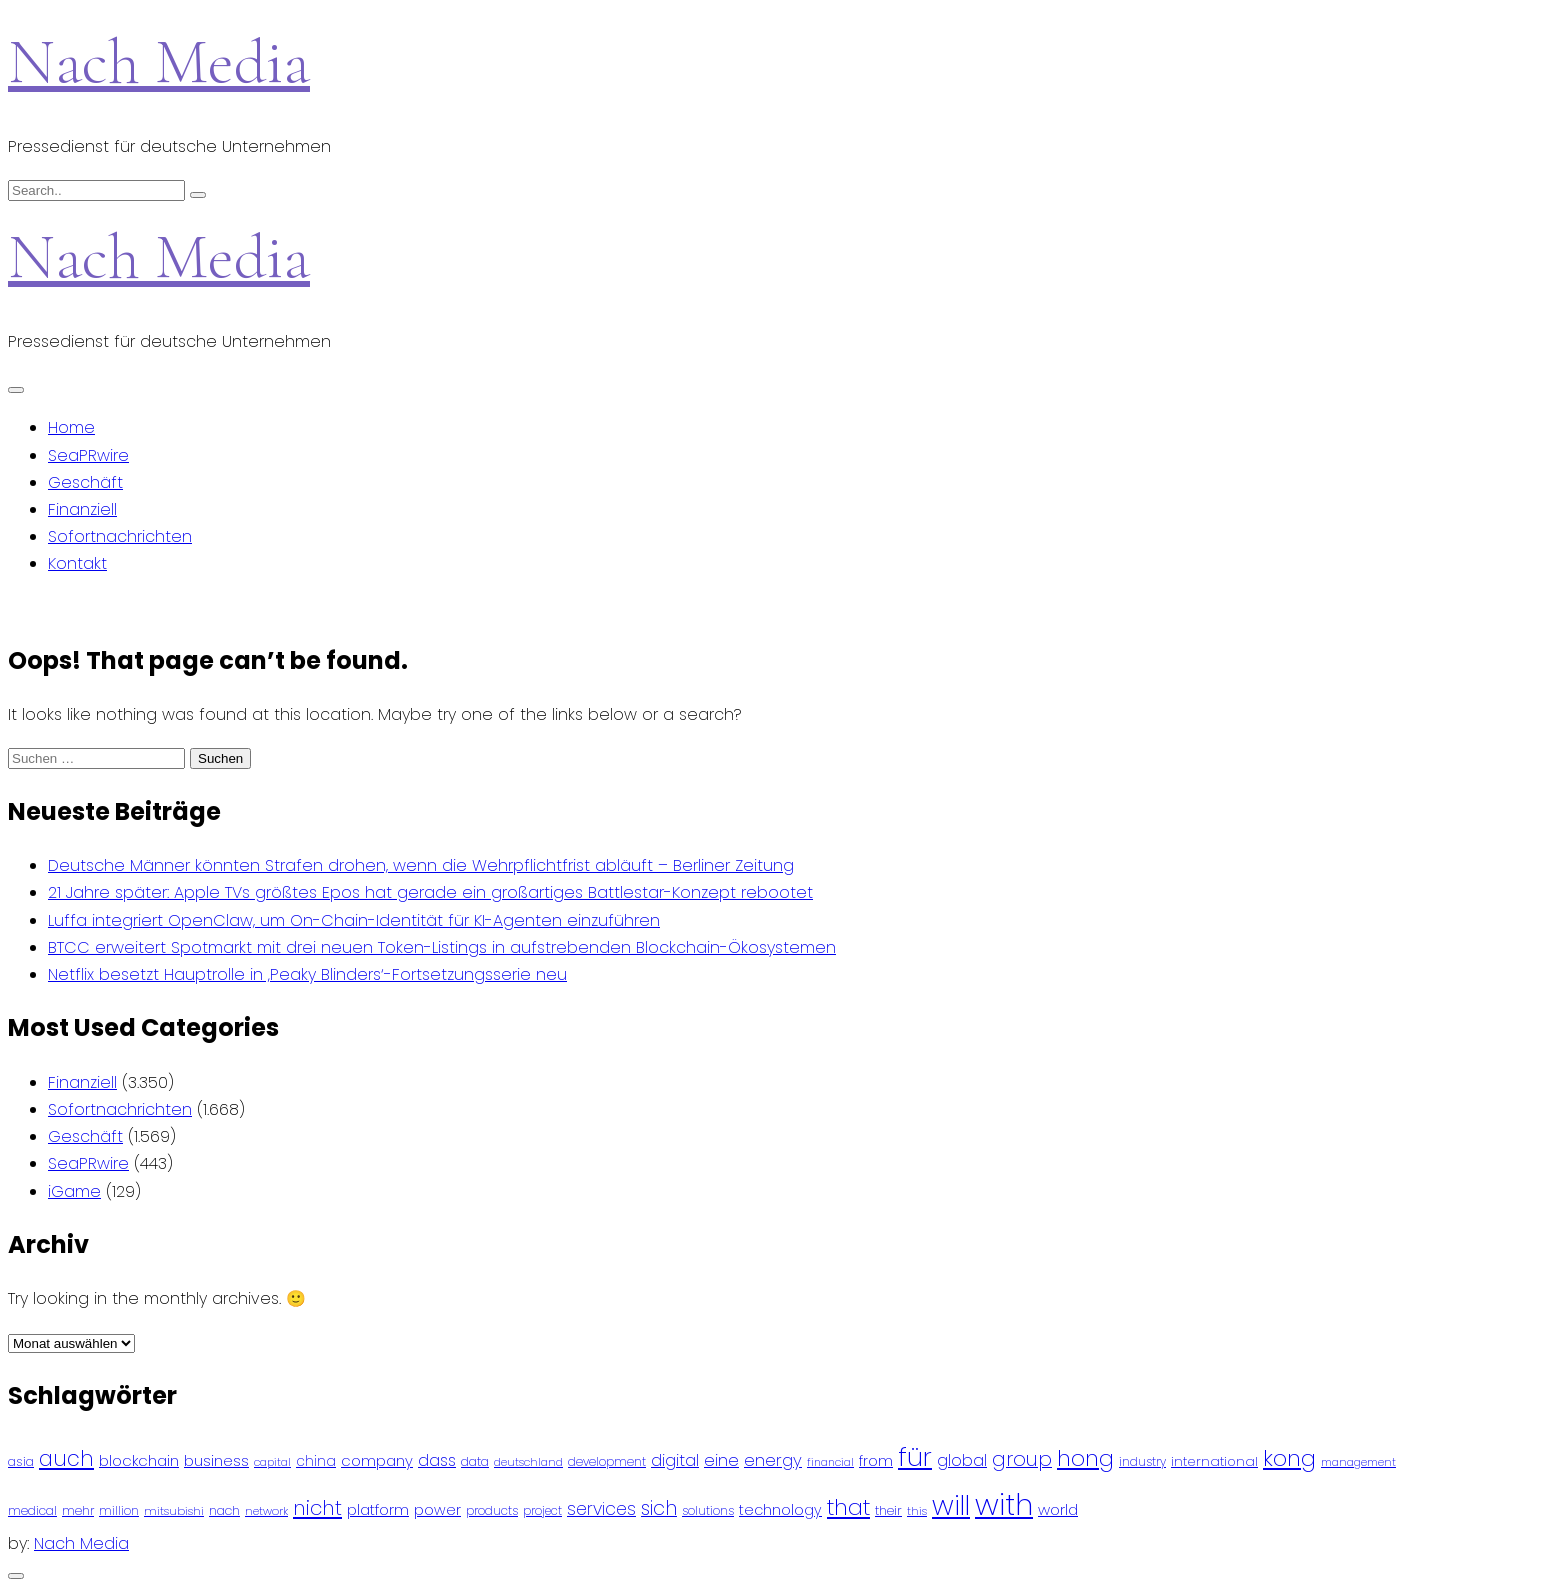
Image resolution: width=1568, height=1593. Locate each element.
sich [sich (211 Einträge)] (659, 1508)
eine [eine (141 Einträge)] (721, 1460)
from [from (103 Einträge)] (876, 1461)
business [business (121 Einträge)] (216, 1460)
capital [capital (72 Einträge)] (272, 1462)
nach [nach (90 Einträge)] (224, 1510)
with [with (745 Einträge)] (1004, 1504)
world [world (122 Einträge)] (1058, 1509)
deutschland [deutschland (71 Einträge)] (528, 1462)
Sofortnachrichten (120, 536)
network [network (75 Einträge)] (266, 1511)
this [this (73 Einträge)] (917, 1511)
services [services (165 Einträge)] (601, 1509)
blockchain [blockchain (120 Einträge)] (139, 1460)
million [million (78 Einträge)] (119, 1511)
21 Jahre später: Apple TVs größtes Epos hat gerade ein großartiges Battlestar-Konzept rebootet (430, 892)
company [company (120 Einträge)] (377, 1460)
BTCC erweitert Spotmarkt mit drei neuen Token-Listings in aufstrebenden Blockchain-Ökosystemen (442, 947)
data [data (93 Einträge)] (475, 1461)
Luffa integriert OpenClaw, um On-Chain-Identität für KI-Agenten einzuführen (354, 920)
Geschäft (85, 482)
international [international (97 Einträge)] (1214, 1461)
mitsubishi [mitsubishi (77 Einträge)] (174, 1511)
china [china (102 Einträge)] (316, 1461)
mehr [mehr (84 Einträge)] (78, 1510)
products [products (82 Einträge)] (492, 1510)
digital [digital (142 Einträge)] (675, 1460)
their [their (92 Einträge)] (888, 1510)
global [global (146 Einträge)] (962, 1460)
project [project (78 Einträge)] (542, 1511)
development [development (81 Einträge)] (607, 1462)
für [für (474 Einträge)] (915, 1457)
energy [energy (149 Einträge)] (773, 1460)
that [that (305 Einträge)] (848, 1507)
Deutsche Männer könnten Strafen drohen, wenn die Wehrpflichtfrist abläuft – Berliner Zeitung (421, 865)
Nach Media (159, 61)
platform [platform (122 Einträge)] (378, 1509)
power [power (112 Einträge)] (437, 1510)
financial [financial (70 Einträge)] (830, 1462)
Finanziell (82, 509)
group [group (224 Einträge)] (1022, 1459)
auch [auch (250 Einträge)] (66, 1458)
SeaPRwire (88, 455)
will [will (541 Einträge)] (951, 1505)
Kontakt (77, 563)
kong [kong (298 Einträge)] (1289, 1458)
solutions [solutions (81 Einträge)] (708, 1511)
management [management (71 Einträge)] (1358, 1462)
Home (71, 427)
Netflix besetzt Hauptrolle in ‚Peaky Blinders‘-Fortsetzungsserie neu (307, 974)
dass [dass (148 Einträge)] (437, 1460)
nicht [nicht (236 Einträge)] (317, 1508)
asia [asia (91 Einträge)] (21, 1461)
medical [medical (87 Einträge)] (32, 1510)
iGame (74, 1191)
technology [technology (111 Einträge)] (780, 1510)
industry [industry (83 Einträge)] (1142, 1461)
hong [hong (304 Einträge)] (1085, 1458)
